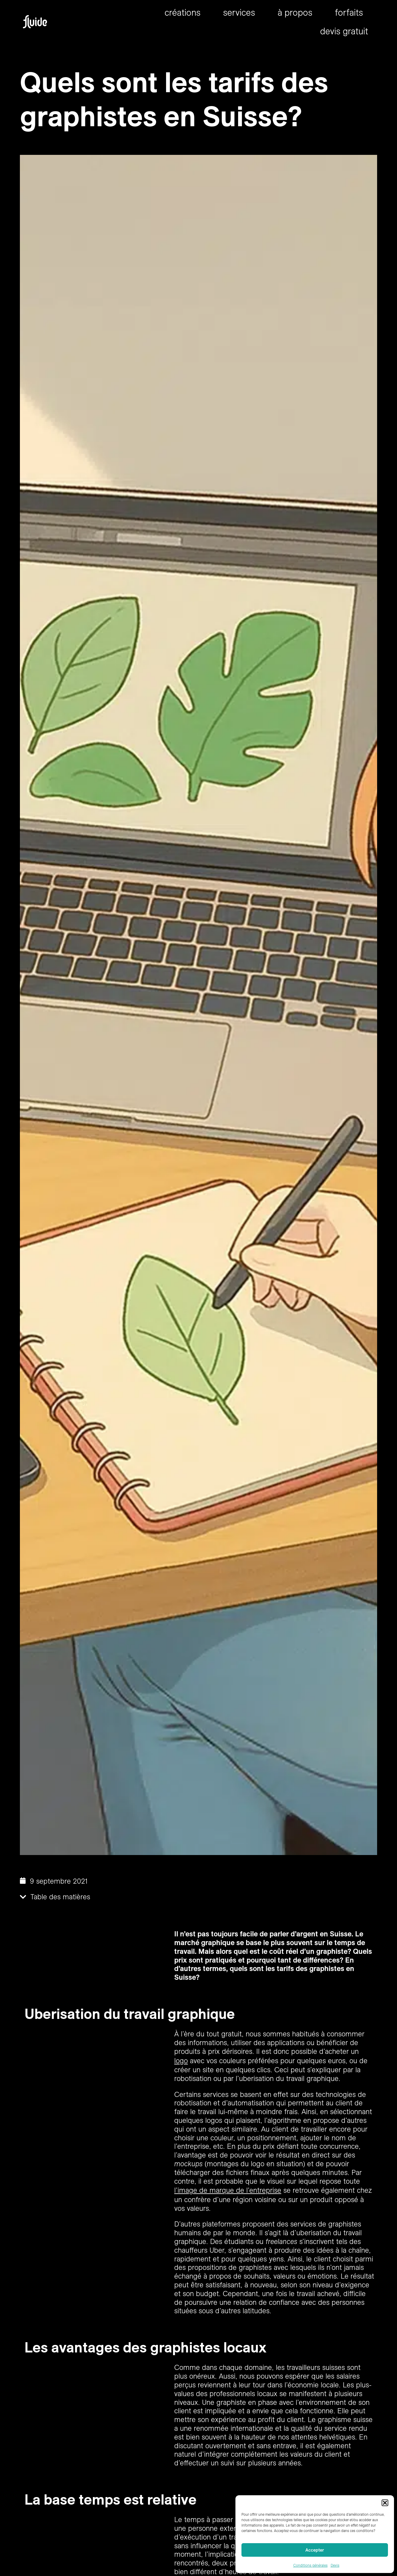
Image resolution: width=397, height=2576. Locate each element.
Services (239, 12)
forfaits (349, 12)
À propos (295, 12)
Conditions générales (310, 2565)
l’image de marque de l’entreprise (227, 2190)
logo (181, 2060)
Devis (335, 2565)
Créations (182, 12)
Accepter (314, 2550)
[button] (385, 2503)
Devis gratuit (344, 31)
